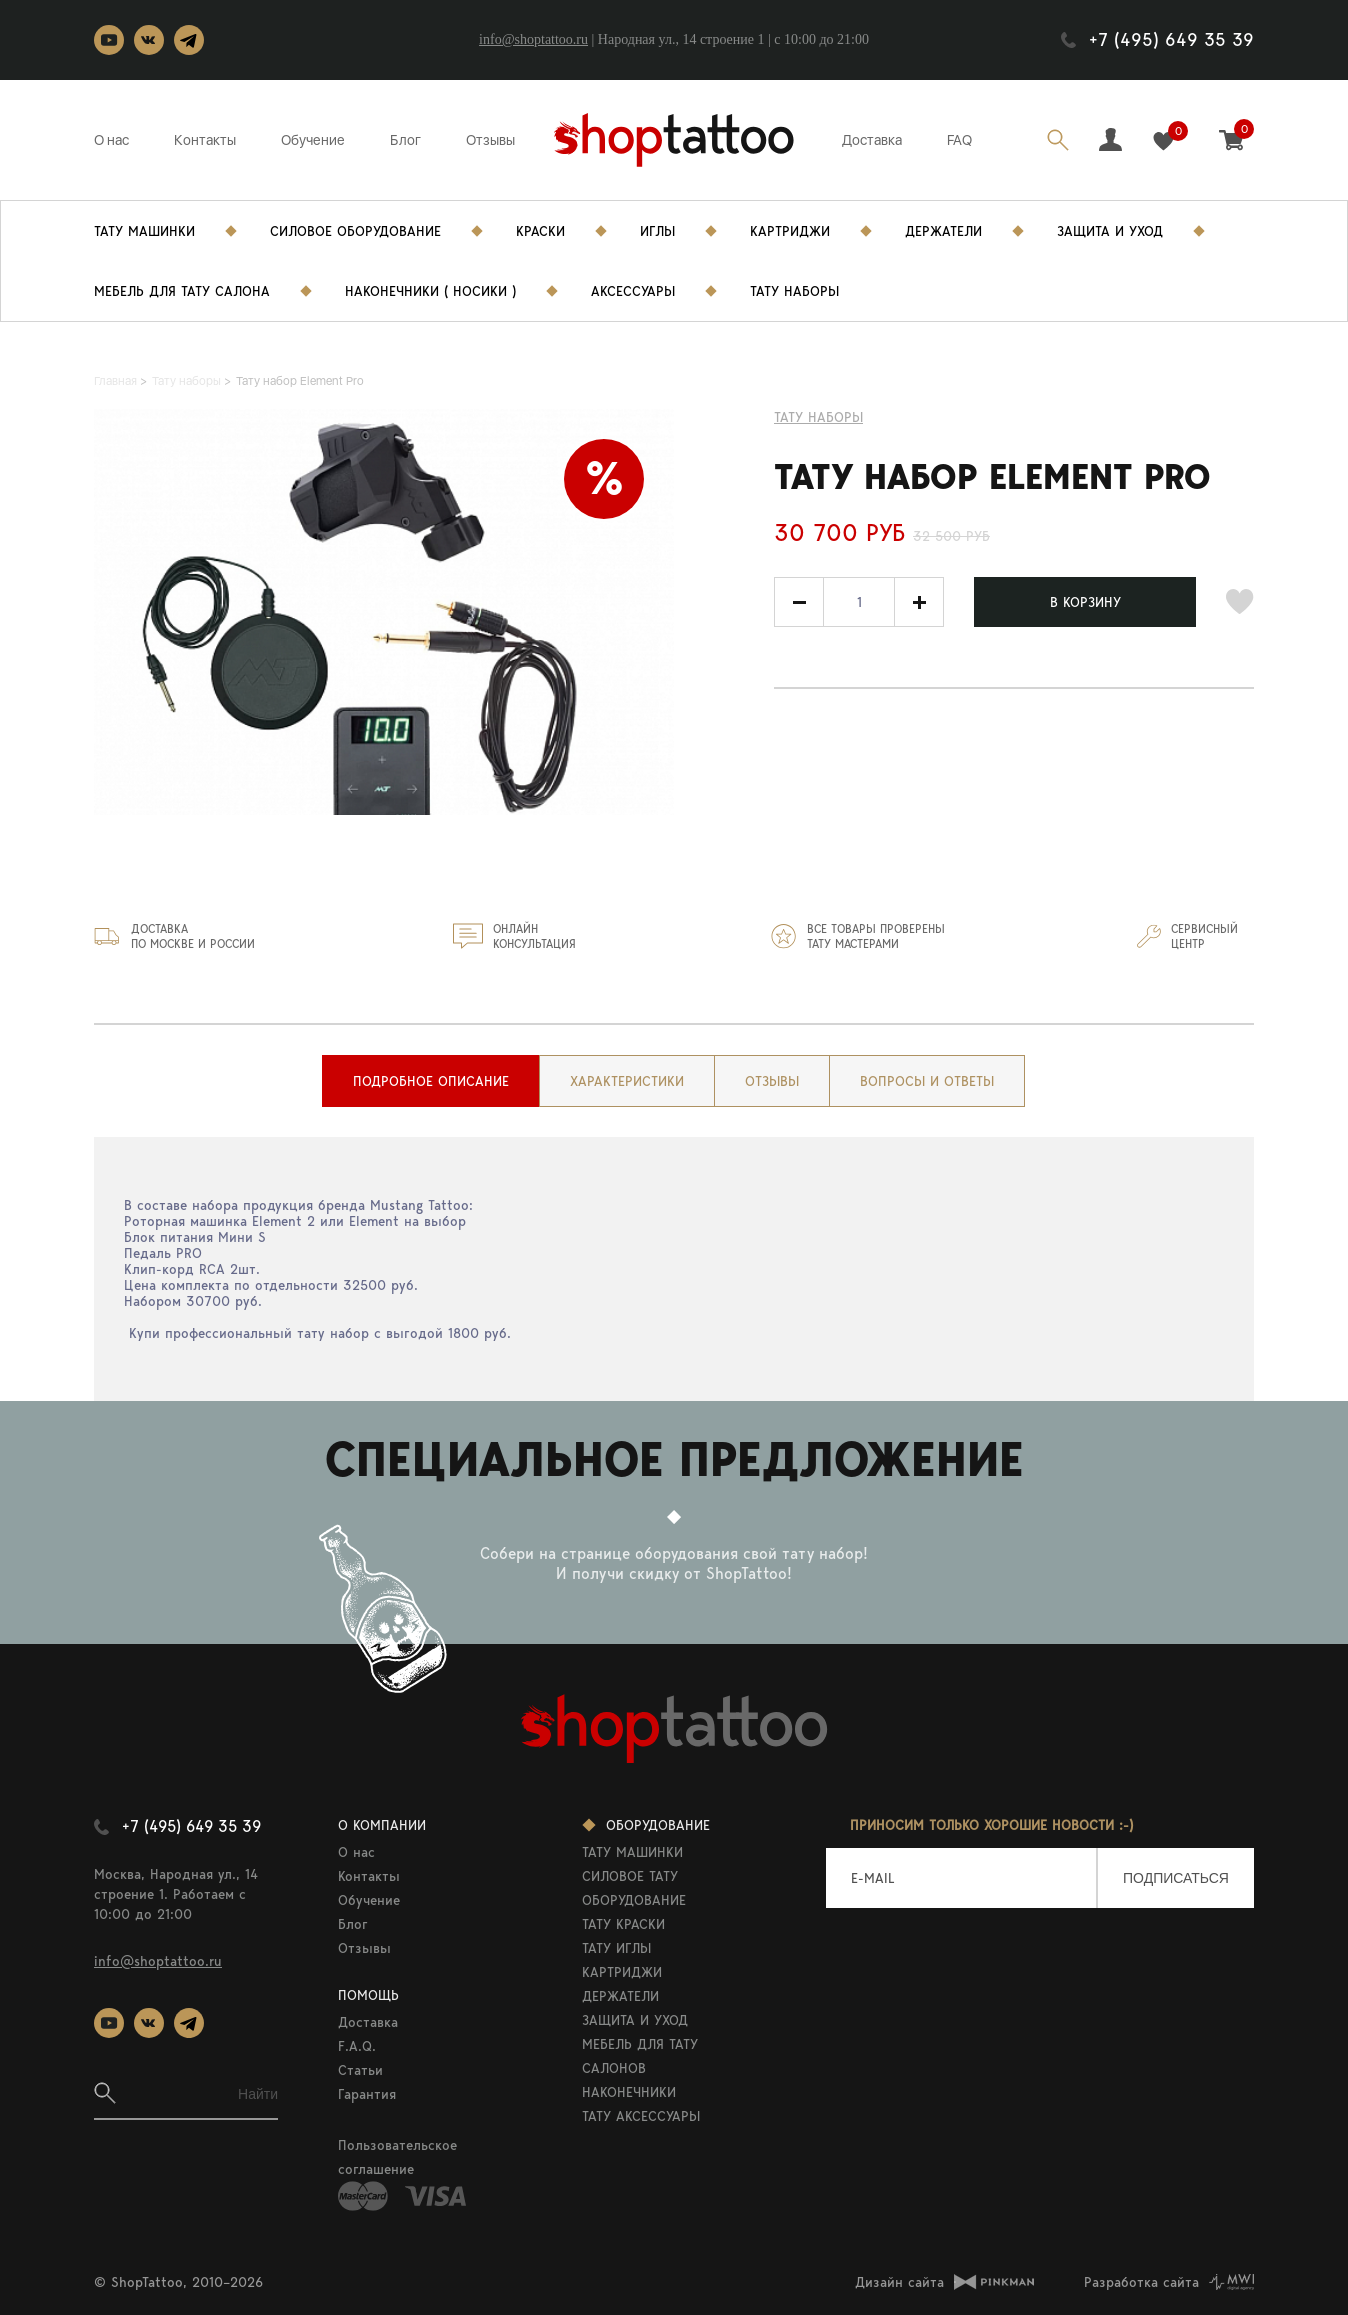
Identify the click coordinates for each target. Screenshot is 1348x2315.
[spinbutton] (859, 602)
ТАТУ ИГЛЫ (616, 1948)
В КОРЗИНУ (1085, 602)
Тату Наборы (794, 291)
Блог (405, 140)
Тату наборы (818, 417)
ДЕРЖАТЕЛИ (620, 1996)
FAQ (959, 140)
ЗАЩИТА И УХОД (635, 2020)
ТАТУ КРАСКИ (623, 1924)
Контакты (205, 140)
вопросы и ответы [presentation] (927, 1081)
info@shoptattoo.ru (533, 39)
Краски (540, 231)
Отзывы (490, 140)
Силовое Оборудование (355, 231)
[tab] (431, 1081)
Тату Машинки (144, 231)
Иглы (657, 231)
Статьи (360, 2070)
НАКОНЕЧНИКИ (629, 2092)
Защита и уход (1110, 231)
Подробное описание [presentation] (431, 1081)
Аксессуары (633, 291)
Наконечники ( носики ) (430, 291)
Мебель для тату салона (182, 291)
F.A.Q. (357, 2046)
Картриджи (790, 231)
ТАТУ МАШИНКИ (632, 1852)
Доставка (872, 140)
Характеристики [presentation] (627, 1081)
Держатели (943, 231)
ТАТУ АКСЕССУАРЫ (641, 2116)
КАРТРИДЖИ (622, 1972)
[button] (919, 602)
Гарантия (367, 2094)
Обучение (313, 140)
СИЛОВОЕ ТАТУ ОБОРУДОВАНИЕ (634, 1888)
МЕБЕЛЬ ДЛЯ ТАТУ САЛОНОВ (640, 2056)
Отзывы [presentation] (772, 1081)
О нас (111, 140)
